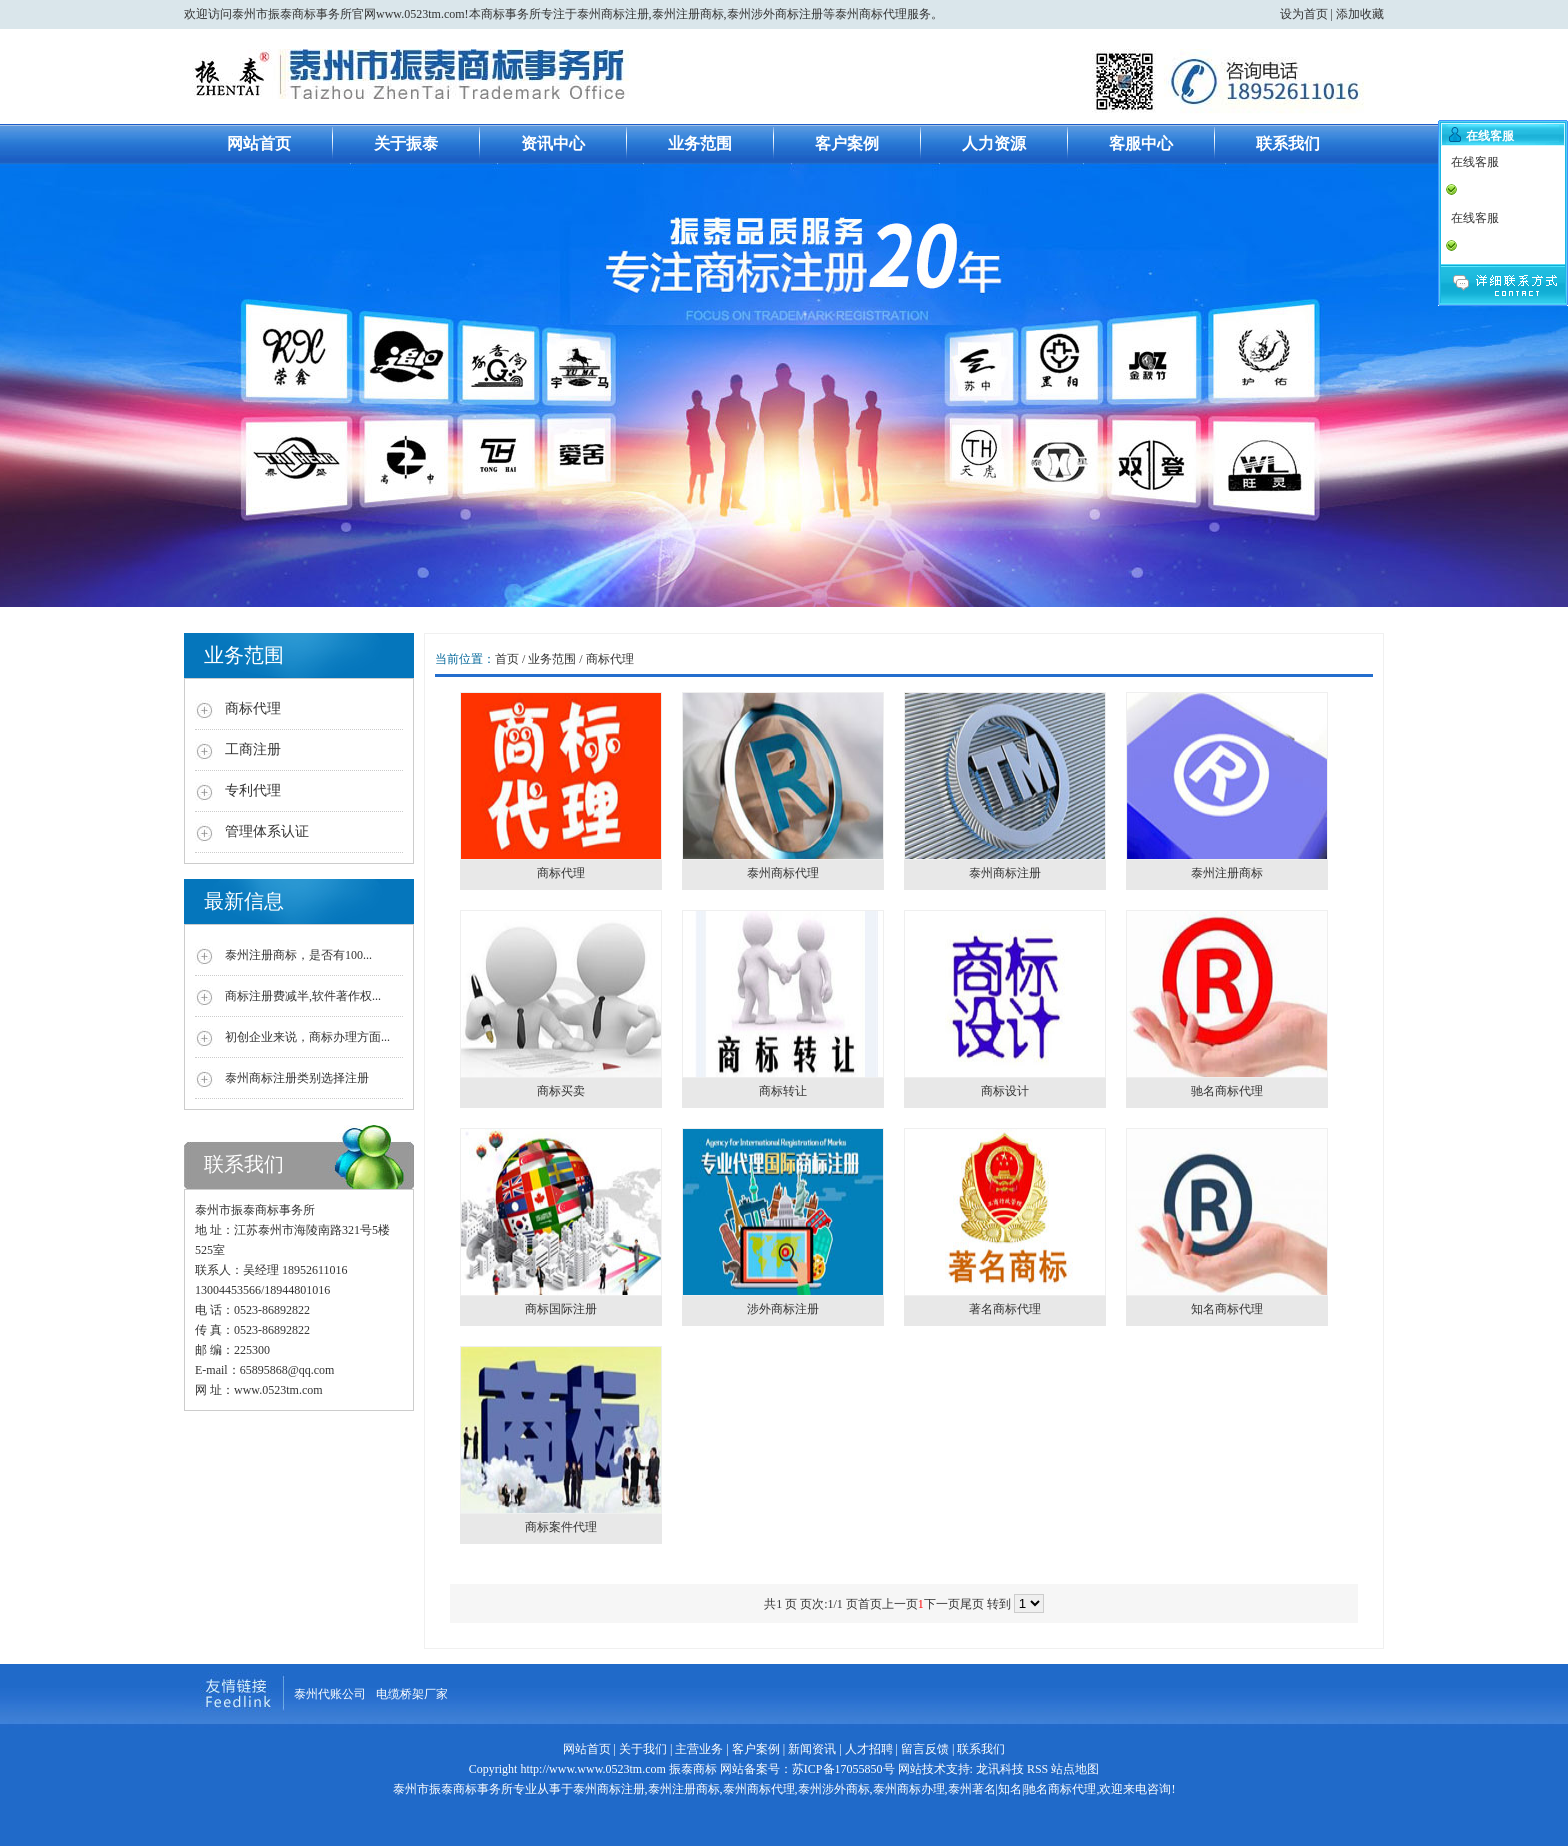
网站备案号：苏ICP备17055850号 (806, 1769)
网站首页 (259, 143)
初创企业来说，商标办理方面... (307, 1037)
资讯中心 (553, 143)
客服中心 (1141, 143)
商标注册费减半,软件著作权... (303, 996)
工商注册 (253, 749)
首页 (507, 659)
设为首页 (1304, 14)
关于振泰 (406, 143)
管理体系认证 (267, 831)
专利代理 (253, 790)
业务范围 (700, 143)
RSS (1037, 1769)
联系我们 (1288, 143)
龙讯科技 (1000, 1769)
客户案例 (847, 143)
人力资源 (994, 143)
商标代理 (253, 708)
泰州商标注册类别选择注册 (297, 1078)
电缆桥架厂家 (412, 1694)
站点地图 (1075, 1769)
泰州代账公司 (330, 1694)
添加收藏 (1360, 14)
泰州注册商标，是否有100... (298, 955)
